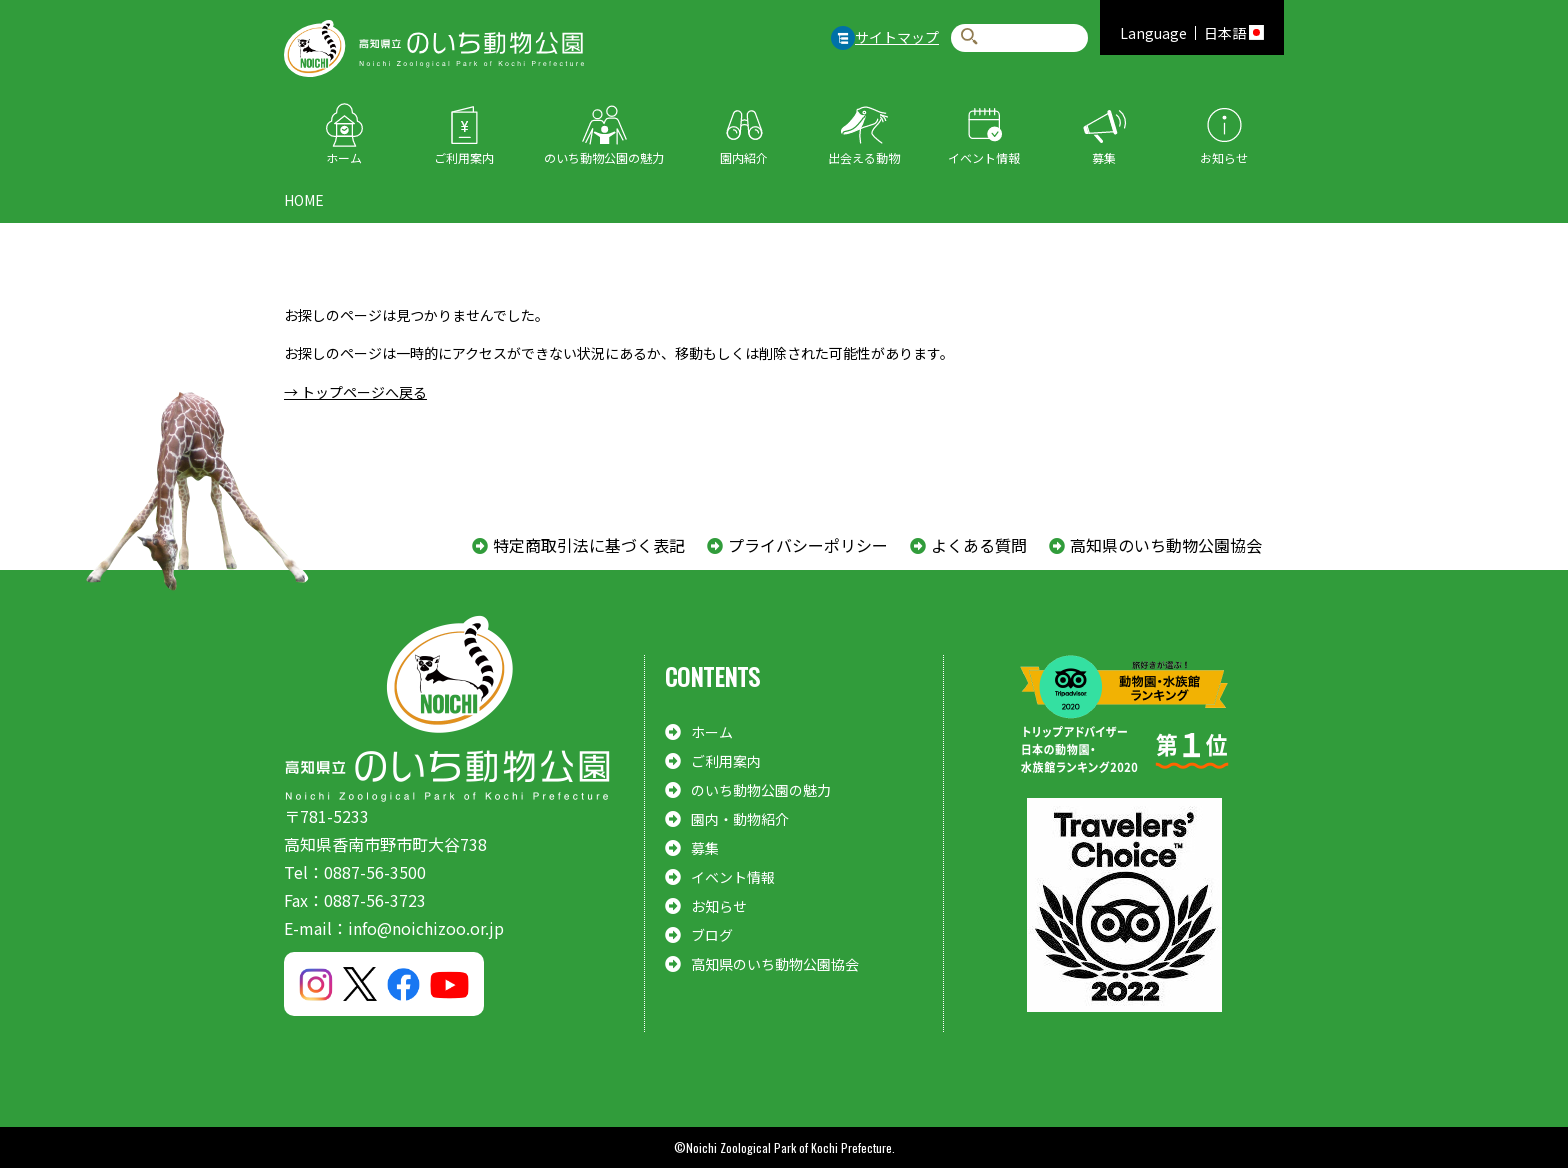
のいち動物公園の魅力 (604, 157)
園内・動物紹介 (740, 819)
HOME (304, 200)
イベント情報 (984, 157)
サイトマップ (897, 37)
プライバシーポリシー (808, 545)
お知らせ (1224, 157)
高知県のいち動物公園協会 (1166, 545)
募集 (1104, 157)
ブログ (712, 935)
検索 (969, 37)
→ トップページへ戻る (355, 392)
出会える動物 (864, 157)
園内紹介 (744, 157)
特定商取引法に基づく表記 (589, 545)
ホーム (344, 157)
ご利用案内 (464, 157)
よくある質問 (979, 545)
